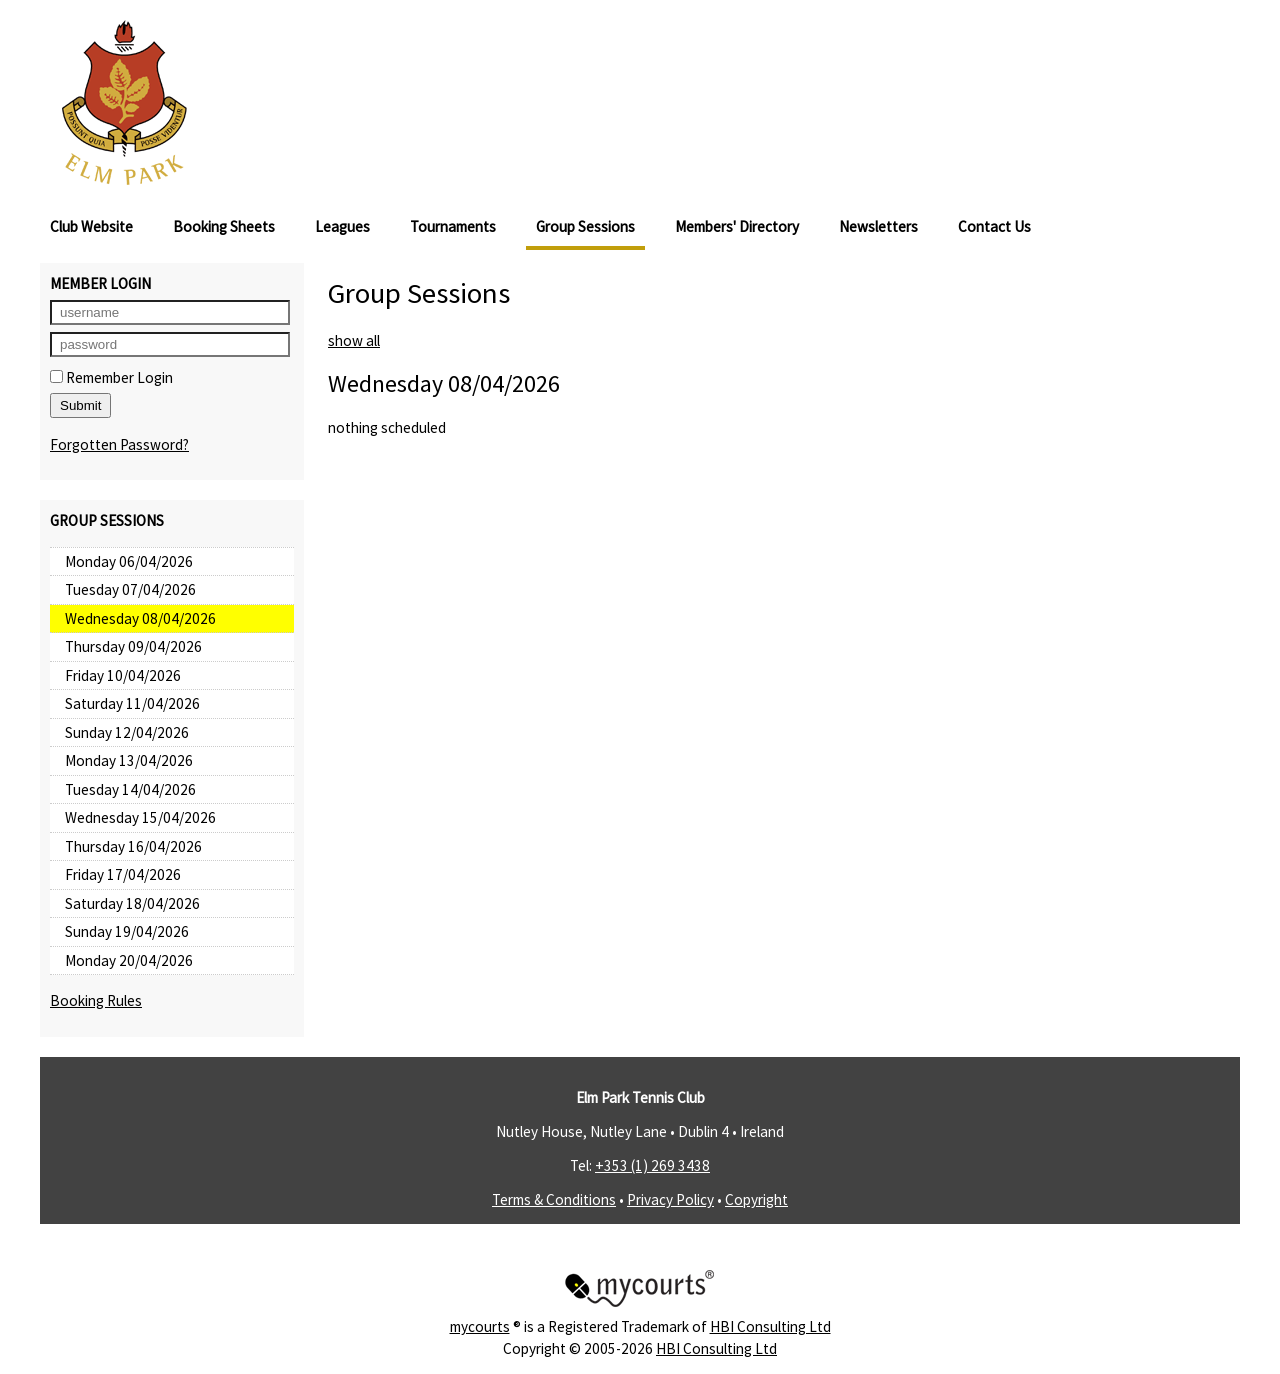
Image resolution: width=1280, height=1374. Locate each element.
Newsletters (878, 226)
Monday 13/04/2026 (129, 760)
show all (354, 340)
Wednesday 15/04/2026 (140, 817)
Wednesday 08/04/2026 (140, 618)
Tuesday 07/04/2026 (130, 589)
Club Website (91, 226)
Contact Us (994, 226)
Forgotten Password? (119, 444)
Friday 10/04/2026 (123, 675)
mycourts (480, 1326)
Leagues (342, 226)
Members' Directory (737, 226)
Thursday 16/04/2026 (133, 846)
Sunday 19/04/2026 (127, 931)
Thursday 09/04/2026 (133, 646)
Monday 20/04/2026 (129, 960)
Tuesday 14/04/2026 (130, 789)
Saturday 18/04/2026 (132, 903)
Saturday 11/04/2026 (132, 703)
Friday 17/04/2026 (123, 874)
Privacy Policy (670, 1199)
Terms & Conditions (554, 1199)
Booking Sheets (224, 226)
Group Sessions (585, 226)
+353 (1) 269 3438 (652, 1165)
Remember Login (111, 377)
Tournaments (453, 226)
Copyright (756, 1199)
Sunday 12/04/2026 (127, 732)
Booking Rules (96, 1000)
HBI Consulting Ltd (770, 1326)
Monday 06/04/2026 (129, 561)
